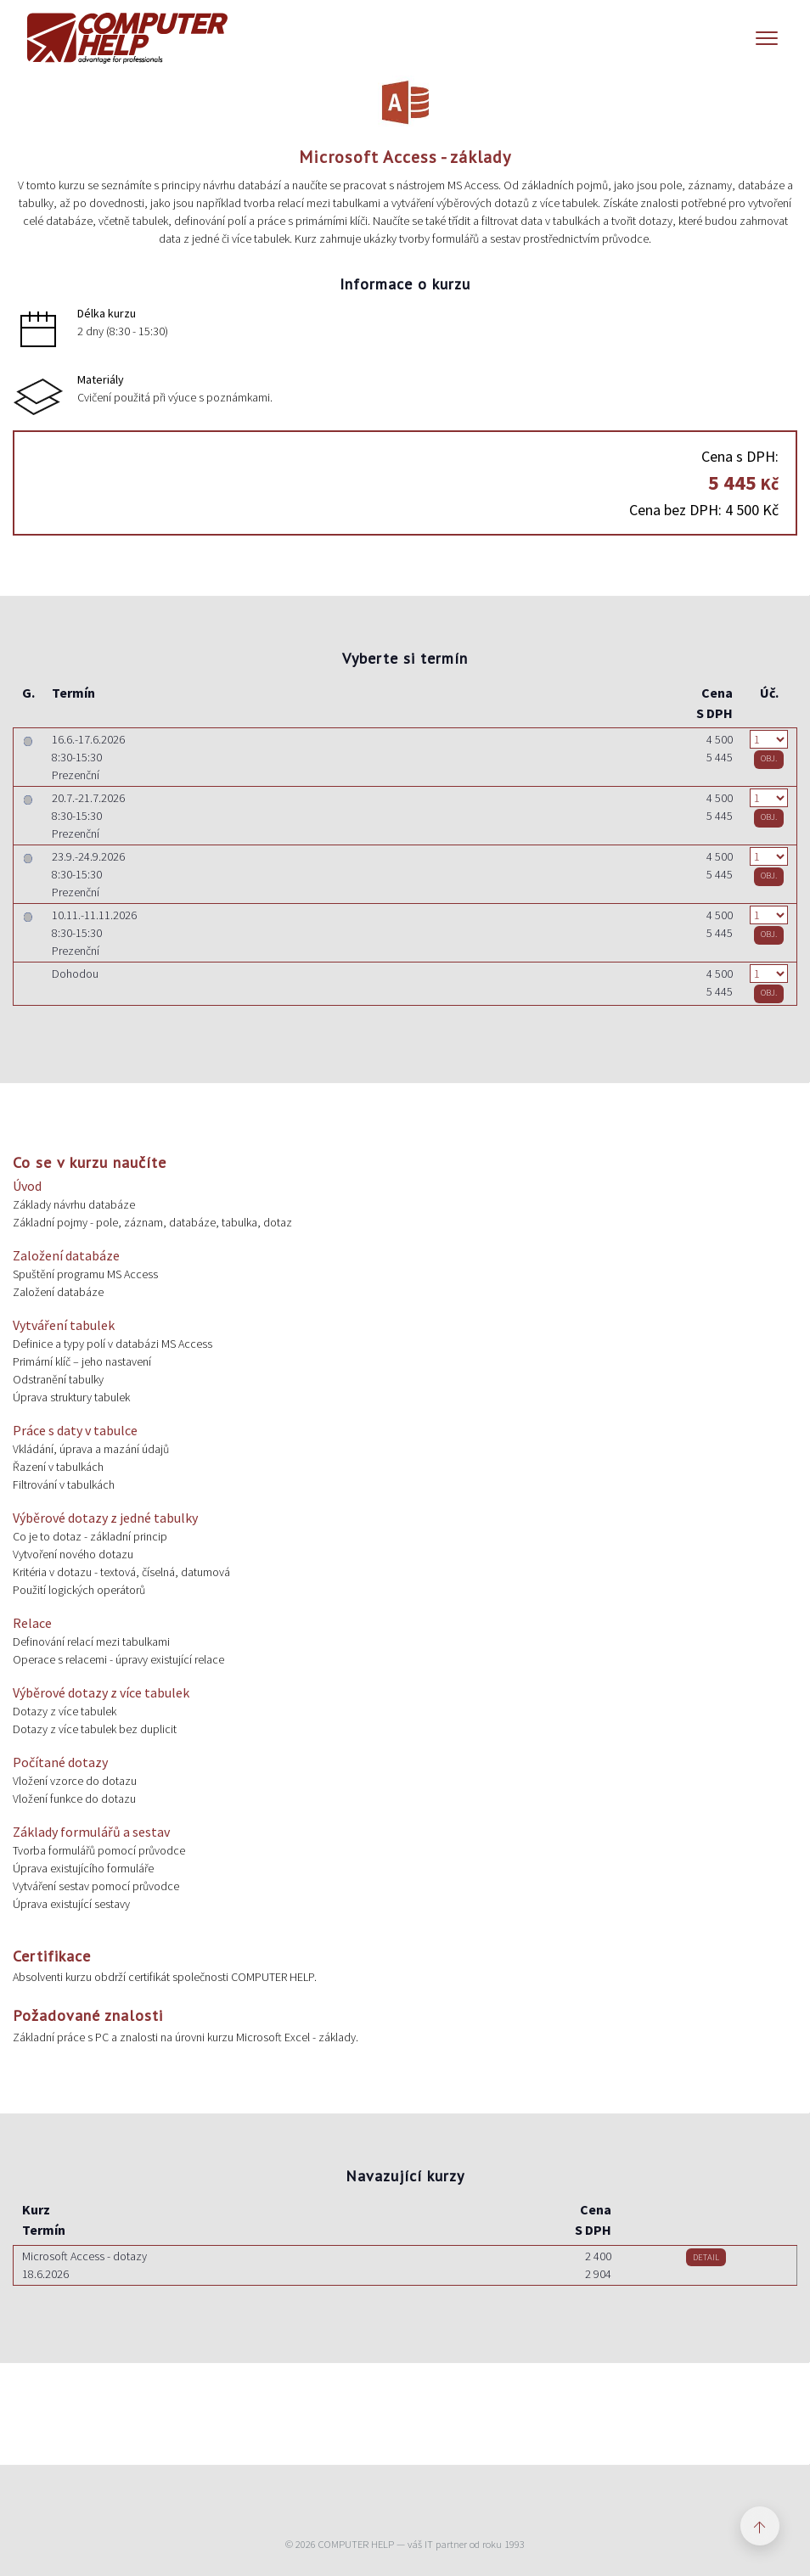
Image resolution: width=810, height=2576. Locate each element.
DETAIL (706, 2257)
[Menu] (767, 38)
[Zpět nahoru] (759, 2525)
